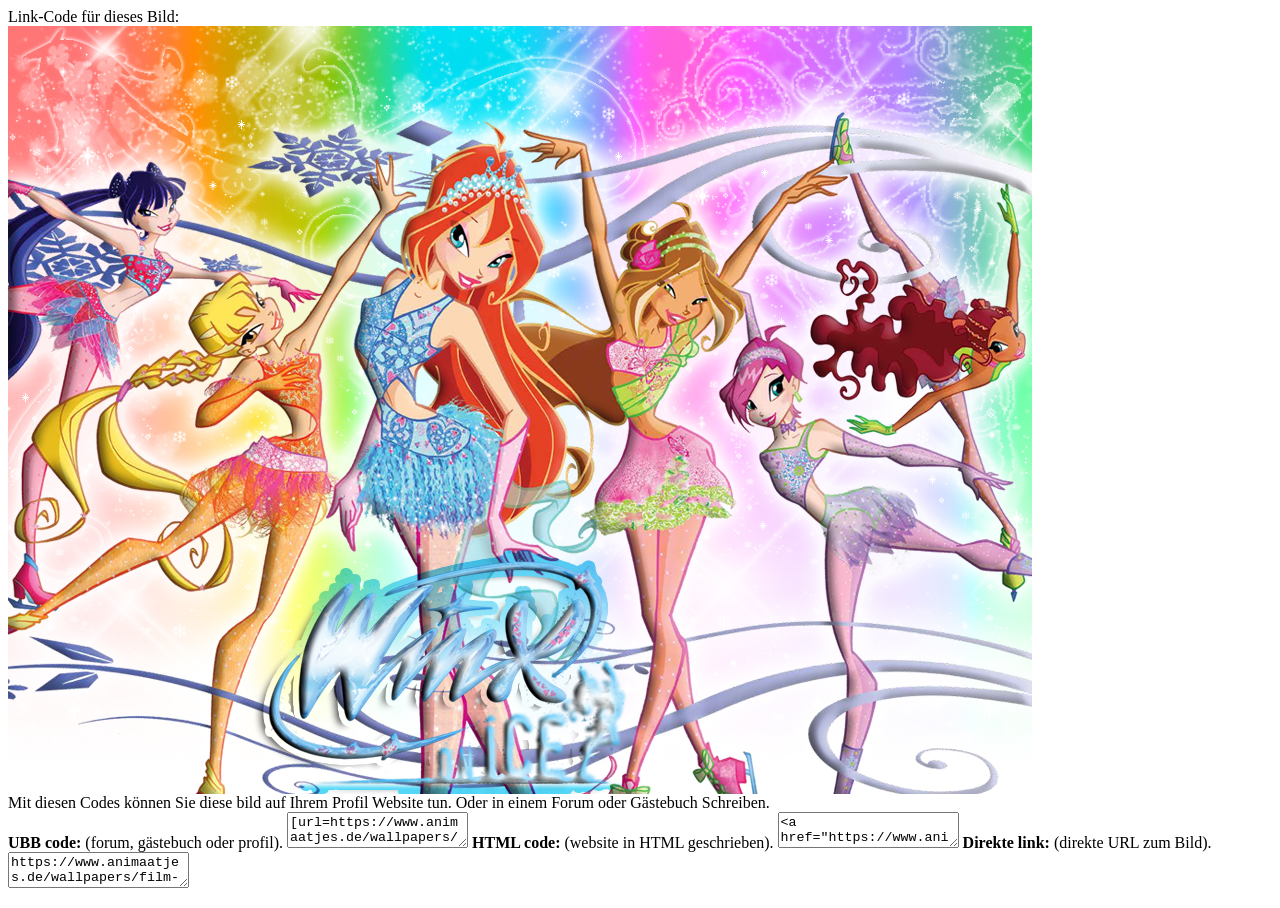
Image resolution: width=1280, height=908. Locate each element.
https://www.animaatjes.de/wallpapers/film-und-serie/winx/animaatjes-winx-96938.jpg (108, 879)
